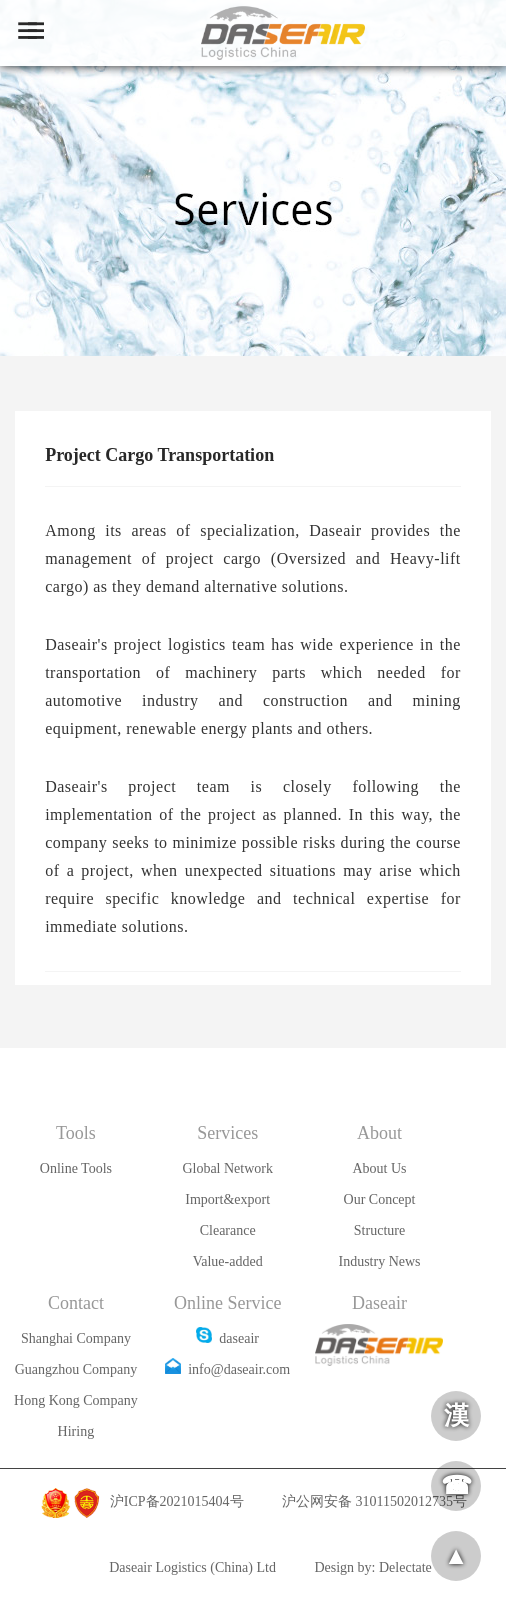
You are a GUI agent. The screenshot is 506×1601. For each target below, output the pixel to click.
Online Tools (76, 1168)
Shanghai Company (76, 1338)
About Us (379, 1168)
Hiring (76, 1431)
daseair (227, 1338)
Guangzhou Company (76, 1369)
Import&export (227, 1199)
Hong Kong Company (76, 1400)
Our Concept (380, 1199)
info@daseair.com (227, 1369)
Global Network (227, 1168)
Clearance (228, 1230)
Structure (379, 1230)
